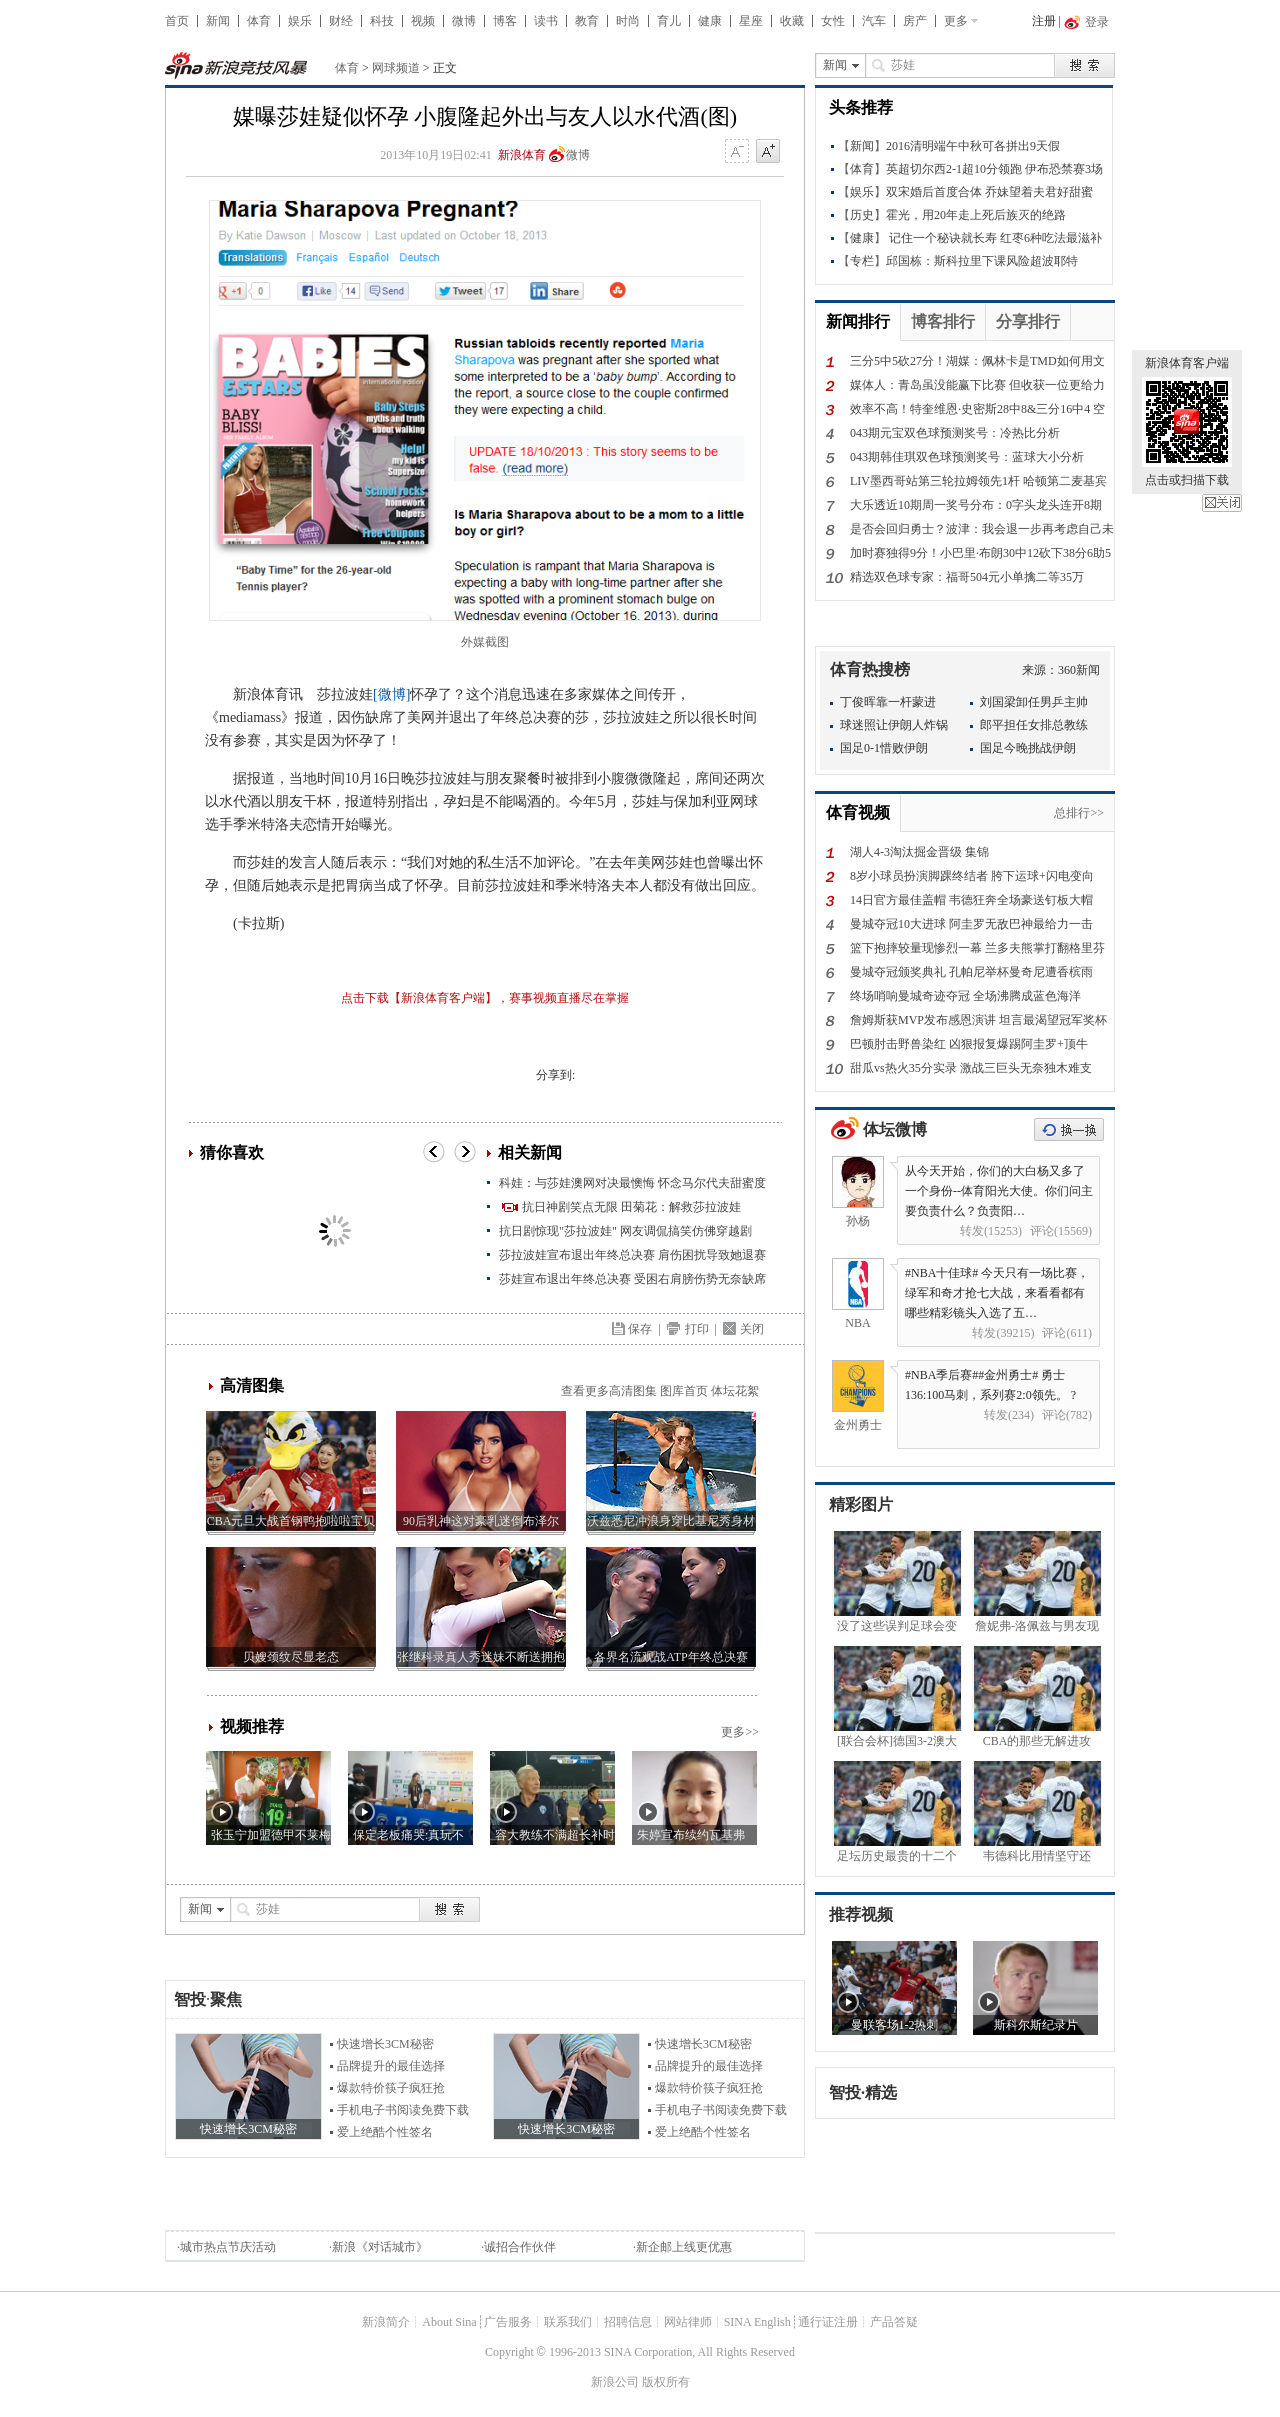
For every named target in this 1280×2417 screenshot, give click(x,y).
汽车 (874, 21)
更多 (956, 21)
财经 (341, 21)
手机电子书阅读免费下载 (403, 2110)
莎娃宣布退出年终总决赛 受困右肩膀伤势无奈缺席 (632, 1279)
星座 (751, 21)
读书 (546, 21)
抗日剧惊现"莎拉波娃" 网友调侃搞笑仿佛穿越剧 (625, 1231)
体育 (259, 21)
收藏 (792, 21)
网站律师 (688, 2322)
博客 (505, 21)
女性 (833, 21)
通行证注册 (828, 2322)
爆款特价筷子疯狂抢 (391, 2088)
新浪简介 (386, 2322)
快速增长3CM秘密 (385, 2044)
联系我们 (568, 2322)
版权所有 (666, 2382)
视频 (423, 21)
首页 (177, 21)
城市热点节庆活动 (228, 2247)
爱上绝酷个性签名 (385, 2132)
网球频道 (396, 68)
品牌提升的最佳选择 (391, 2066)
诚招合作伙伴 (520, 2247)
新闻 (218, 21)
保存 (640, 1329)
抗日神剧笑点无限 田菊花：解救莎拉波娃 (631, 1207)
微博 (464, 21)
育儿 (669, 21)
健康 (710, 21)
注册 (1044, 21)
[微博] (391, 694)
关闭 (1222, 503)
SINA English (757, 2322)
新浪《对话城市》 (380, 2247)
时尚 (628, 21)
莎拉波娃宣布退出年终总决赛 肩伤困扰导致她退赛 (632, 1255)
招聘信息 (628, 2322)
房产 (915, 21)
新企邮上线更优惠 (684, 2247)
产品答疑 (894, 2322)
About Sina (449, 2322)
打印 (697, 1329)
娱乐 (300, 21)
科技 (382, 21)
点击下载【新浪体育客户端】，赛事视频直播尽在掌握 (485, 998)
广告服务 (508, 2322)
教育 (587, 21)
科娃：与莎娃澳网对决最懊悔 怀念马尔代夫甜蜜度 (632, 1183)
